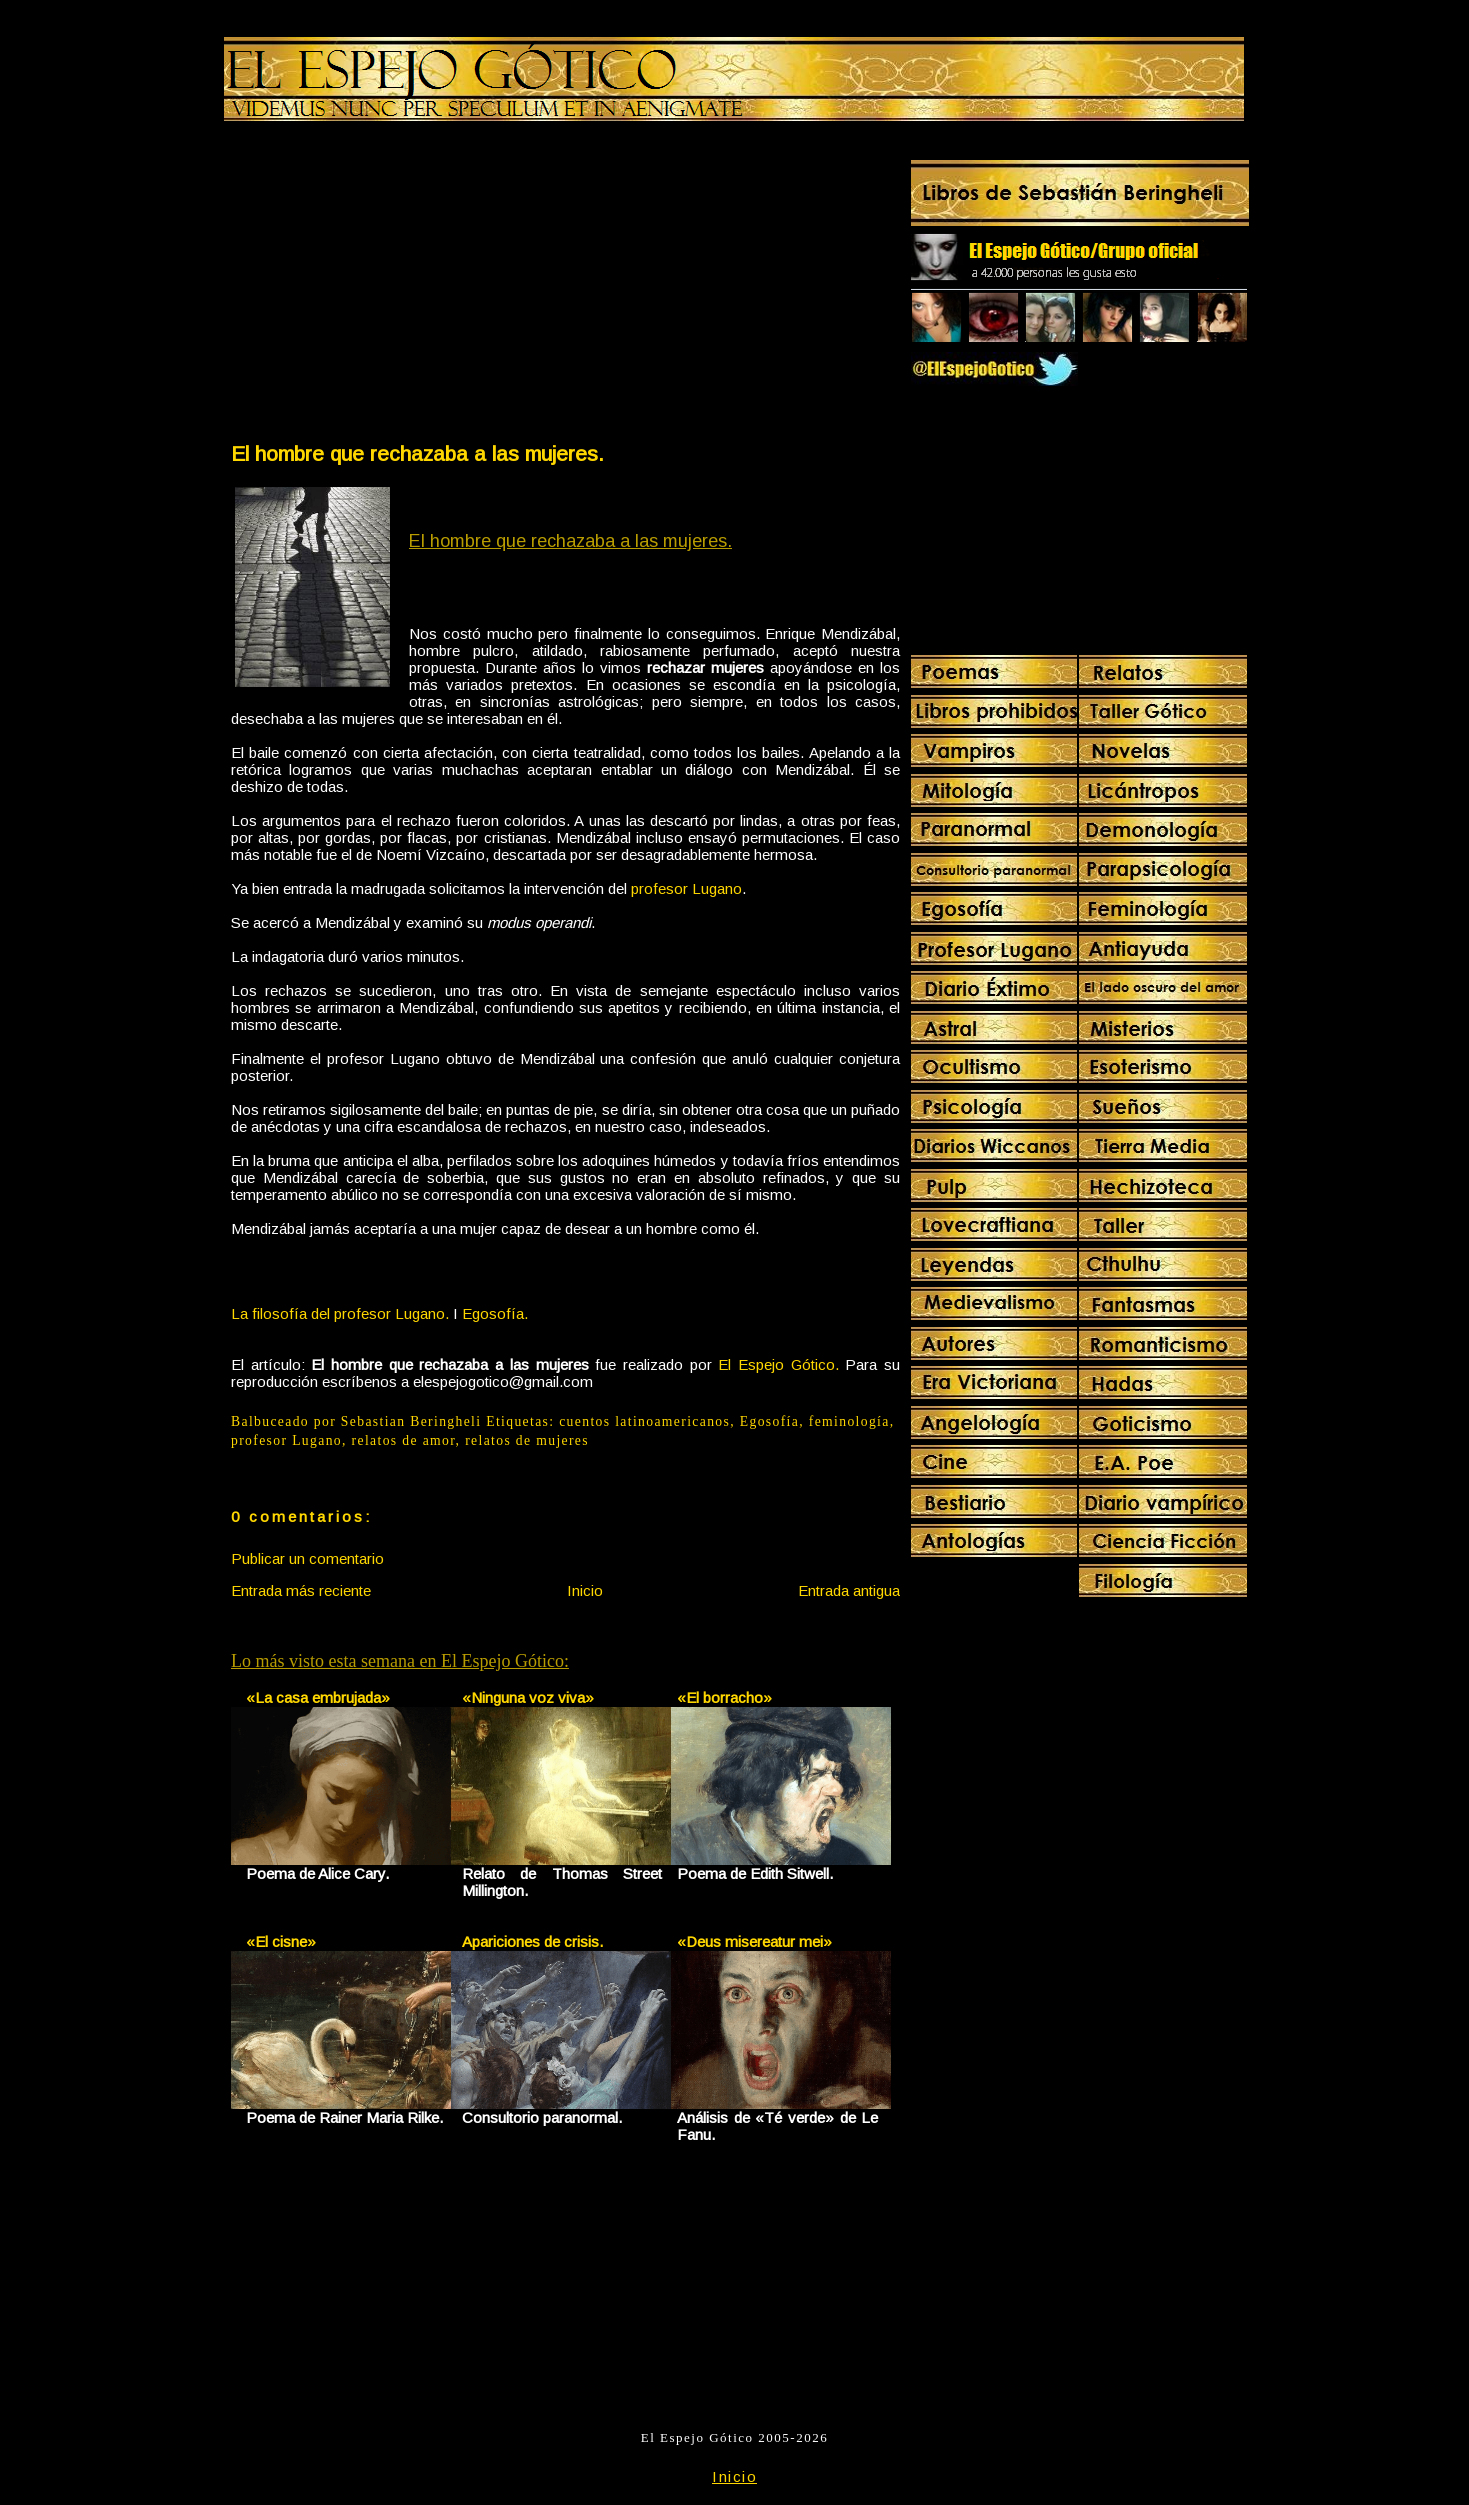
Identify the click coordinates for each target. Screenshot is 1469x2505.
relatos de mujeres (527, 1440)
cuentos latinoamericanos (644, 1421)
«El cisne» (281, 1941)
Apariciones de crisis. (532, 1941)
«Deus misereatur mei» (754, 1941)
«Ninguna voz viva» (528, 1697)
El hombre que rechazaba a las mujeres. (417, 453)
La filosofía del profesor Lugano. (340, 1313)
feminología (849, 1421)
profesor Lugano (686, 888)
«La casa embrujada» (318, 1697)
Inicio (585, 1590)
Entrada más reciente (301, 1590)
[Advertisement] (397, 286)
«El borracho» (724, 1697)
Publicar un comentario (307, 1558)
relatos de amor (404, 1440)
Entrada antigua (849, 1590)
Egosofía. (495, 1313)
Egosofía (769, 1421)
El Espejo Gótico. (778, 1364)
